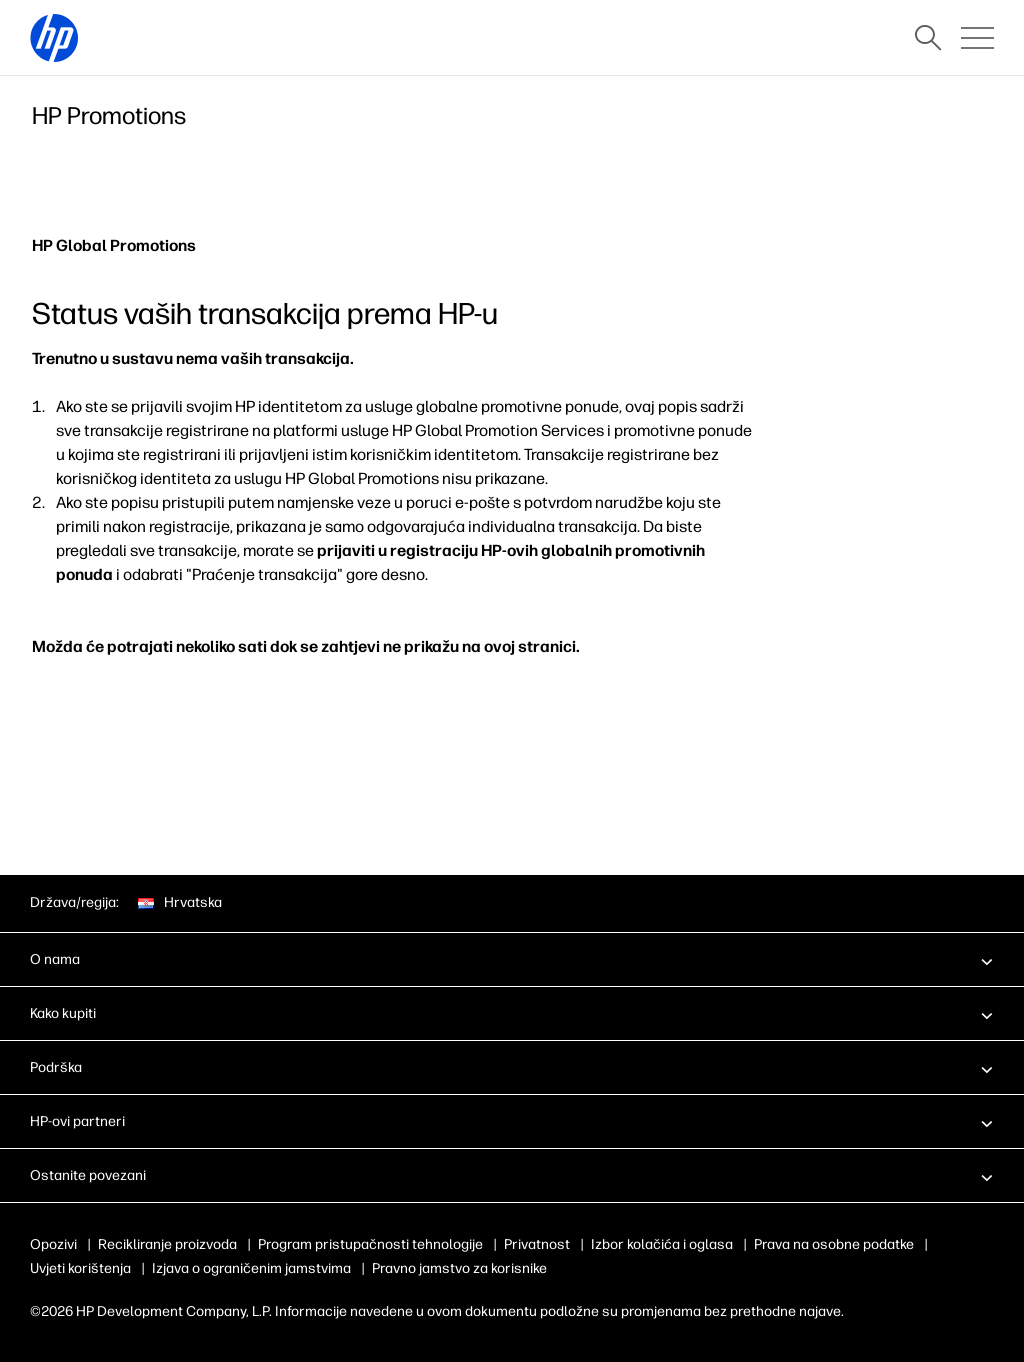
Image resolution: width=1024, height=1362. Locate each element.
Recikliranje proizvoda (167, 1244)
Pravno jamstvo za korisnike (459, 1268)
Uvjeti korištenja (80, 1268)
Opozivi (53, 1244)
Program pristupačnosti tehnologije (370, 1244)
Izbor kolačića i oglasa (662, 1244)
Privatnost (537, 1244)
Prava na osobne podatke (834, 1244)
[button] (512, 959)
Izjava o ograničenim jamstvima (251, 1268)
